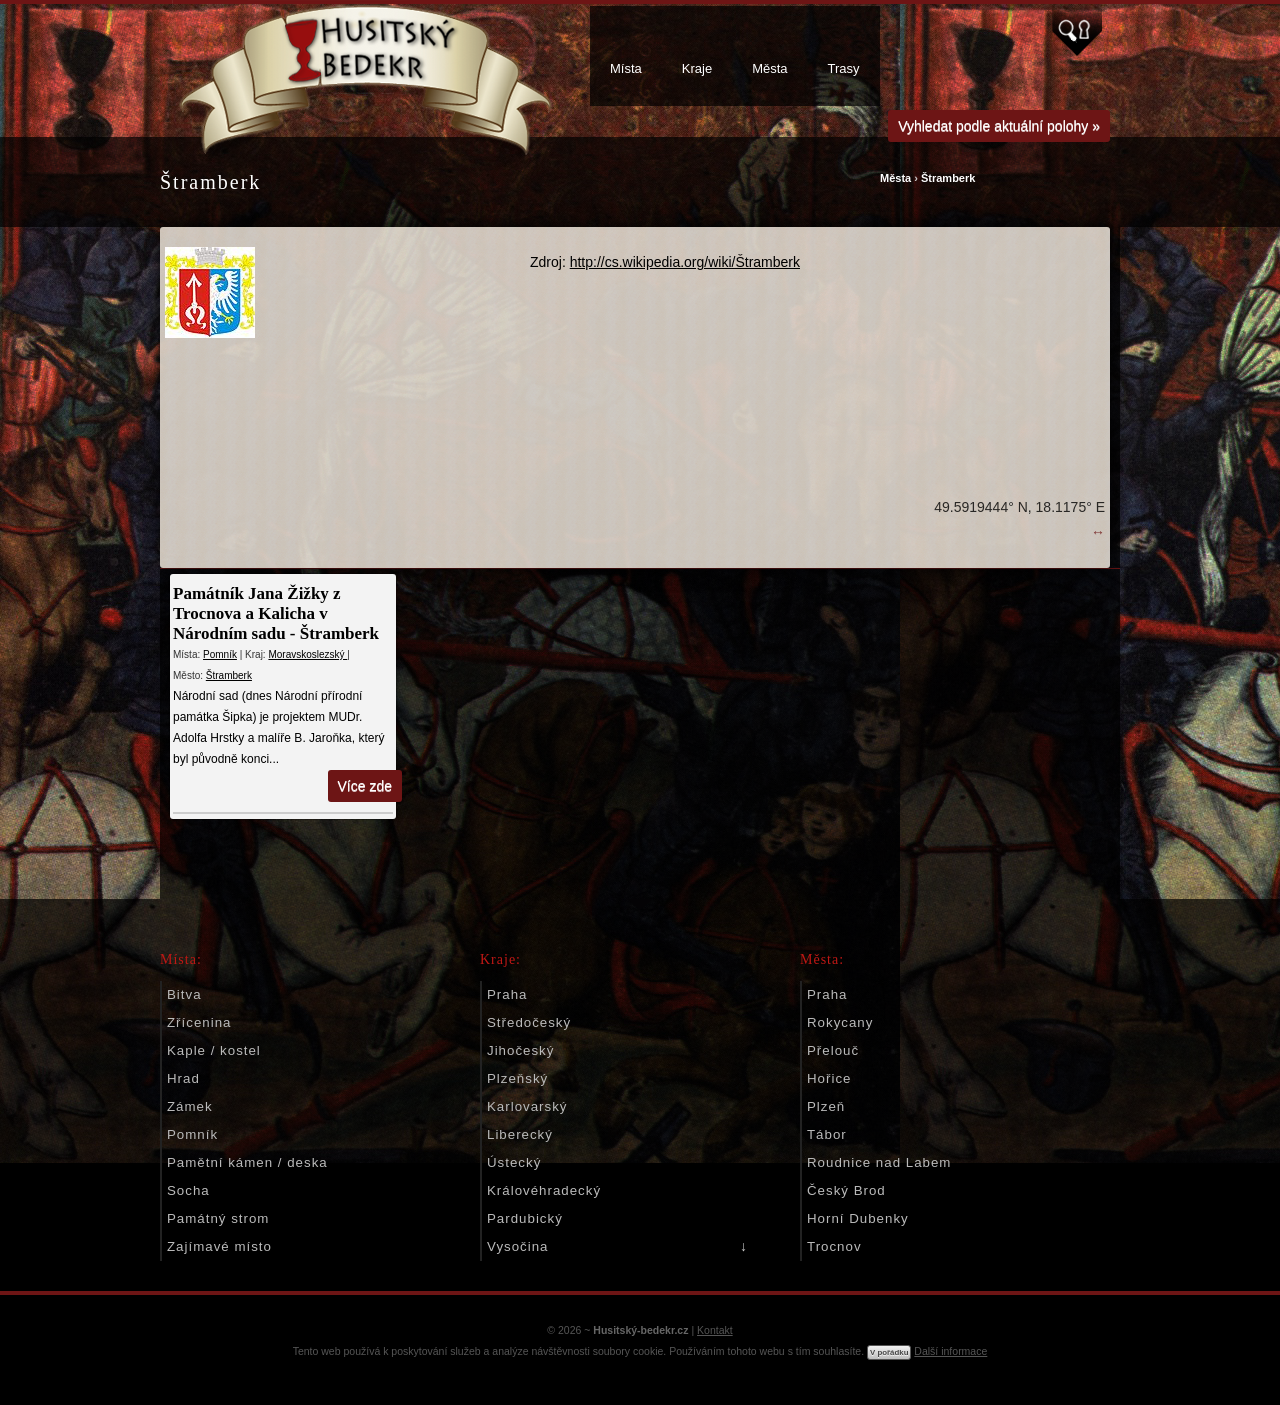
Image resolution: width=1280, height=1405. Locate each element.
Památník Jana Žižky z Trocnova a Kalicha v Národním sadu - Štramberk (276, 613)
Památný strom (218, 1218)
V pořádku (889, 1352)
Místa (626, 68)
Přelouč (833, 1050)
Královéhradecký (544, 1190)
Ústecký (514, 1162)
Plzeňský (517, 1078)
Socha (188, 1190)
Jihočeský (520, 1050)
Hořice (829, 1078)
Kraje (697, 68)
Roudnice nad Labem (879, 1162)
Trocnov (834, 1246)
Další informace (950, 1351)
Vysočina (517, 1246)
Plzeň (826, 1106)
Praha (507, 994)
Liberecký (520, 1134)
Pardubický (525, 1218)
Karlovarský (527, 1106)
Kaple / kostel (214, 1050)
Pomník (220, 654)
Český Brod (846, 1190)
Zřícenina (199, 1022)
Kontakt (715, 1330)
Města (769, 68)
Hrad (183, 1078)
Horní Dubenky (858, 1218)
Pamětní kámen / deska (247, 1162)
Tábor (827, 1134)
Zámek (190, 1106)
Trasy (844, 68)
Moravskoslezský (307, 654)
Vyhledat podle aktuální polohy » (999, 126)
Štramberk (948, 178)
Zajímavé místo (219, 1246)
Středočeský (529, 1022)
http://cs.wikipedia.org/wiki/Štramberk (685, 262)
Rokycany (840, 1022)
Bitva (184, 994)
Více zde (365, 786)
